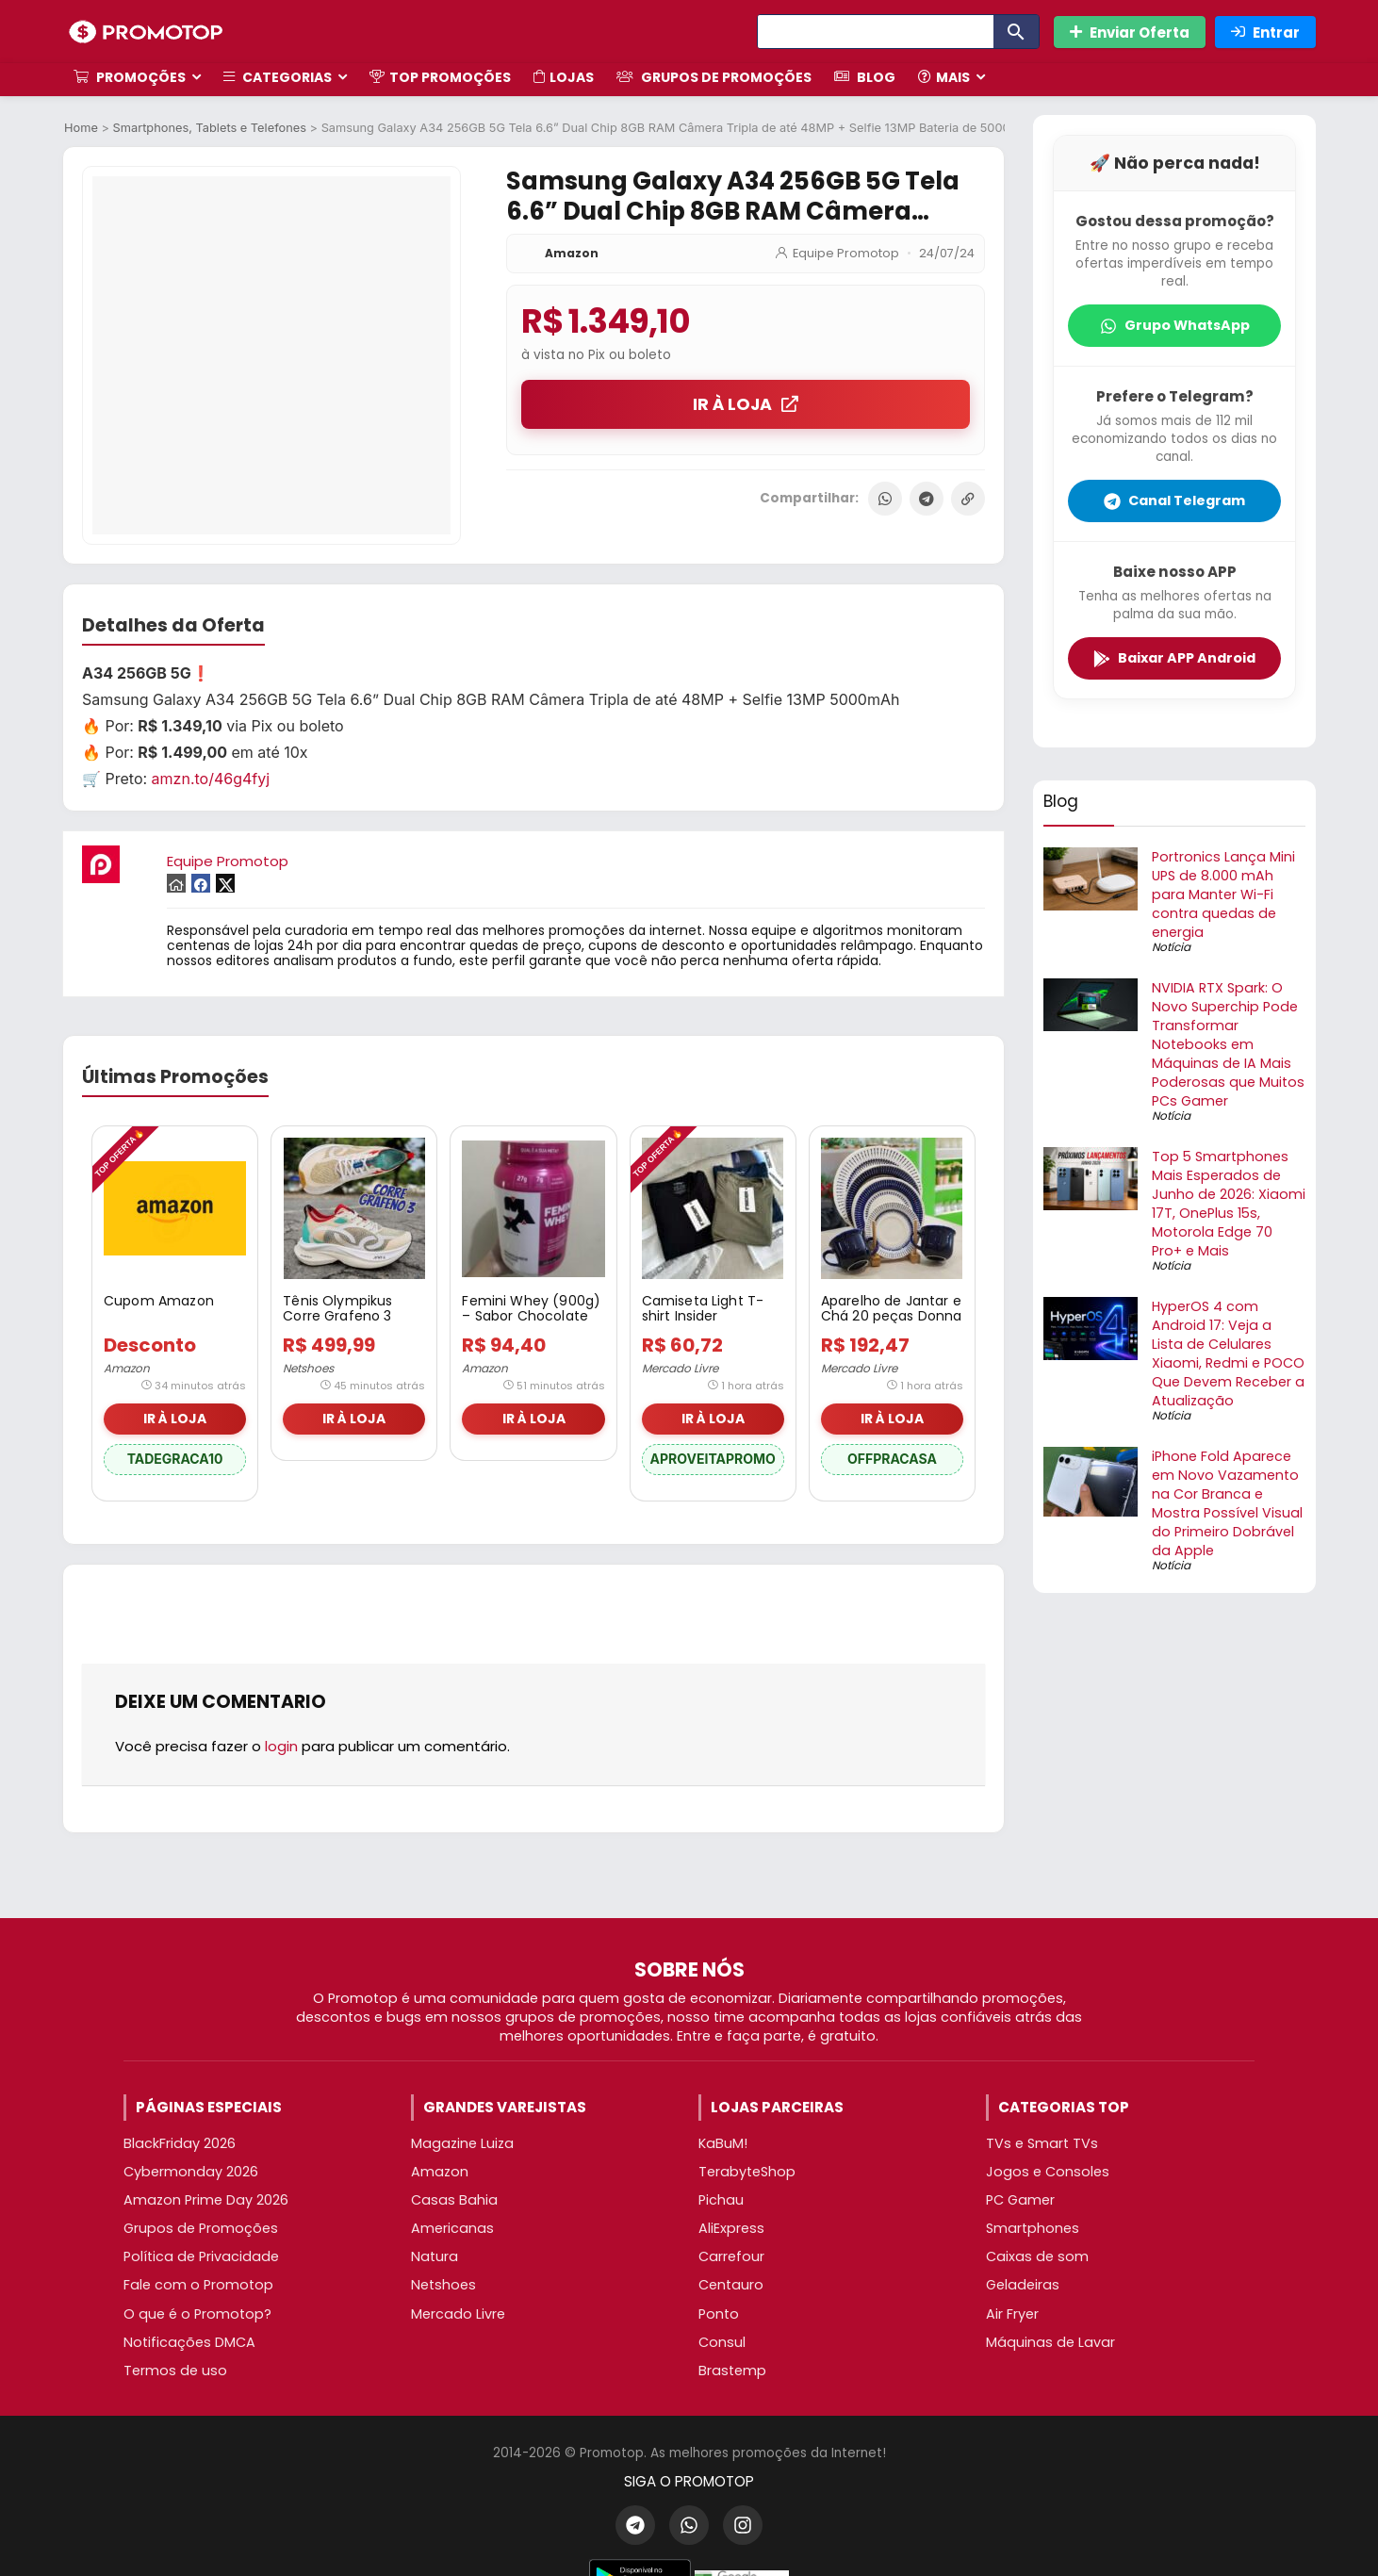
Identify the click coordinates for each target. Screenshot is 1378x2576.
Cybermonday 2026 (190, 2171)
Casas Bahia (454, 2199)
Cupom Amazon (159, 1300)
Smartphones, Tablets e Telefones (209, 128)
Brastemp (732, 2370)
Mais (944, 77)
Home (81, 128)
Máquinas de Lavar (1050, 2342)
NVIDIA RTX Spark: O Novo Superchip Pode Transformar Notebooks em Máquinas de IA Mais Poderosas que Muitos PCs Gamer (1228, 1044)
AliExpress (731, 2228)
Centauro (730, 2284)
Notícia (1171, 947)
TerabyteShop (747, 2171)
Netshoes (308, 1368)
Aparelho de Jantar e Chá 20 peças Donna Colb (891, 1315)
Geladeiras (1022, 2284)
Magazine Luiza (462, 2143)
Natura (434, 2256)
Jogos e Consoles (1047, 2171)
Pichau (721, 2199)
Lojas (563, 77)
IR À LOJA (745, 404)
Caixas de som (1037, 2256)
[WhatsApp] (689, 2525)
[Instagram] (743, 2525)
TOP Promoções (440, 77)
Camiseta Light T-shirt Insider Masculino (703, 1315)
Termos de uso (175, 2370)
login (281, 1746)
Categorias (277, 77)
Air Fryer (1012, 2314)
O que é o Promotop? (197, 2314)
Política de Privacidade (201, 2256)
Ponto (718, 2314)
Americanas (452, 2228)
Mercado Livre (680, 1368)
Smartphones (1032, 2228)
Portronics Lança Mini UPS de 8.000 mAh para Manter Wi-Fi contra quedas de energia (1223, 894)
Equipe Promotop (846, 253)
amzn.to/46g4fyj (211, 778)
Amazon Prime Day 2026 (205, 2199)
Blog (864, 77)
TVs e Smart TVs (1042, 2143)
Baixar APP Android (1174, 657)
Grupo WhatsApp (1175, 325)
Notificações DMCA (189, 2342)
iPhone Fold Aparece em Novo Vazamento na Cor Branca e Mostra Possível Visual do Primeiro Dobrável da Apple (1227, 1503)
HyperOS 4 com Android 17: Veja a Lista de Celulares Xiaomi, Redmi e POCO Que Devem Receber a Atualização (1228, 1353)
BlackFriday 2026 (179, 2143)
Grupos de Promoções (714, 77)
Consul (722, 2342)
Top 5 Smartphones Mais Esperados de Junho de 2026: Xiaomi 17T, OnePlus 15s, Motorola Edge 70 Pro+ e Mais (1228, 1203)
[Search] (875, 31)
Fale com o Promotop (198, 2284)
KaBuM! (722, 2143)
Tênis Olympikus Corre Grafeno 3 (337, 1308)
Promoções (130, 77)
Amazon (572, 253)
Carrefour (731, 2256)
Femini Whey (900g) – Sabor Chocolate (531, 1308)
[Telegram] (635, 2525)
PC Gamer (1020, 2199)
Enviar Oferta (1129, 32)
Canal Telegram (1174, 500)
